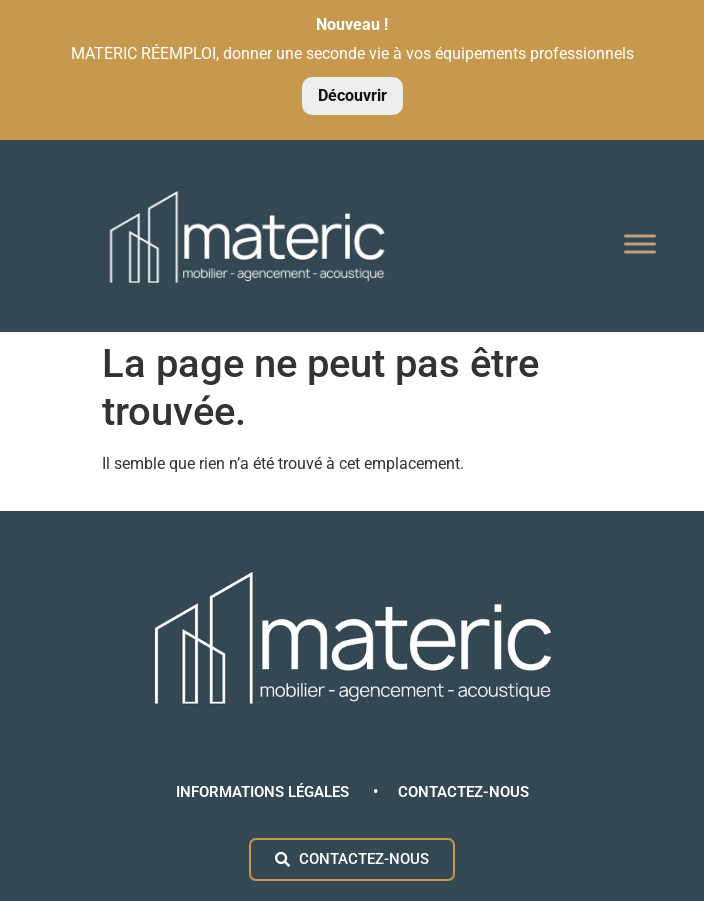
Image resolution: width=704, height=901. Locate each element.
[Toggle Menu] (640, 244)
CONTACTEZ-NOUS (463, 792)
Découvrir (352, 95)
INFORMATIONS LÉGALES (264, 792)
